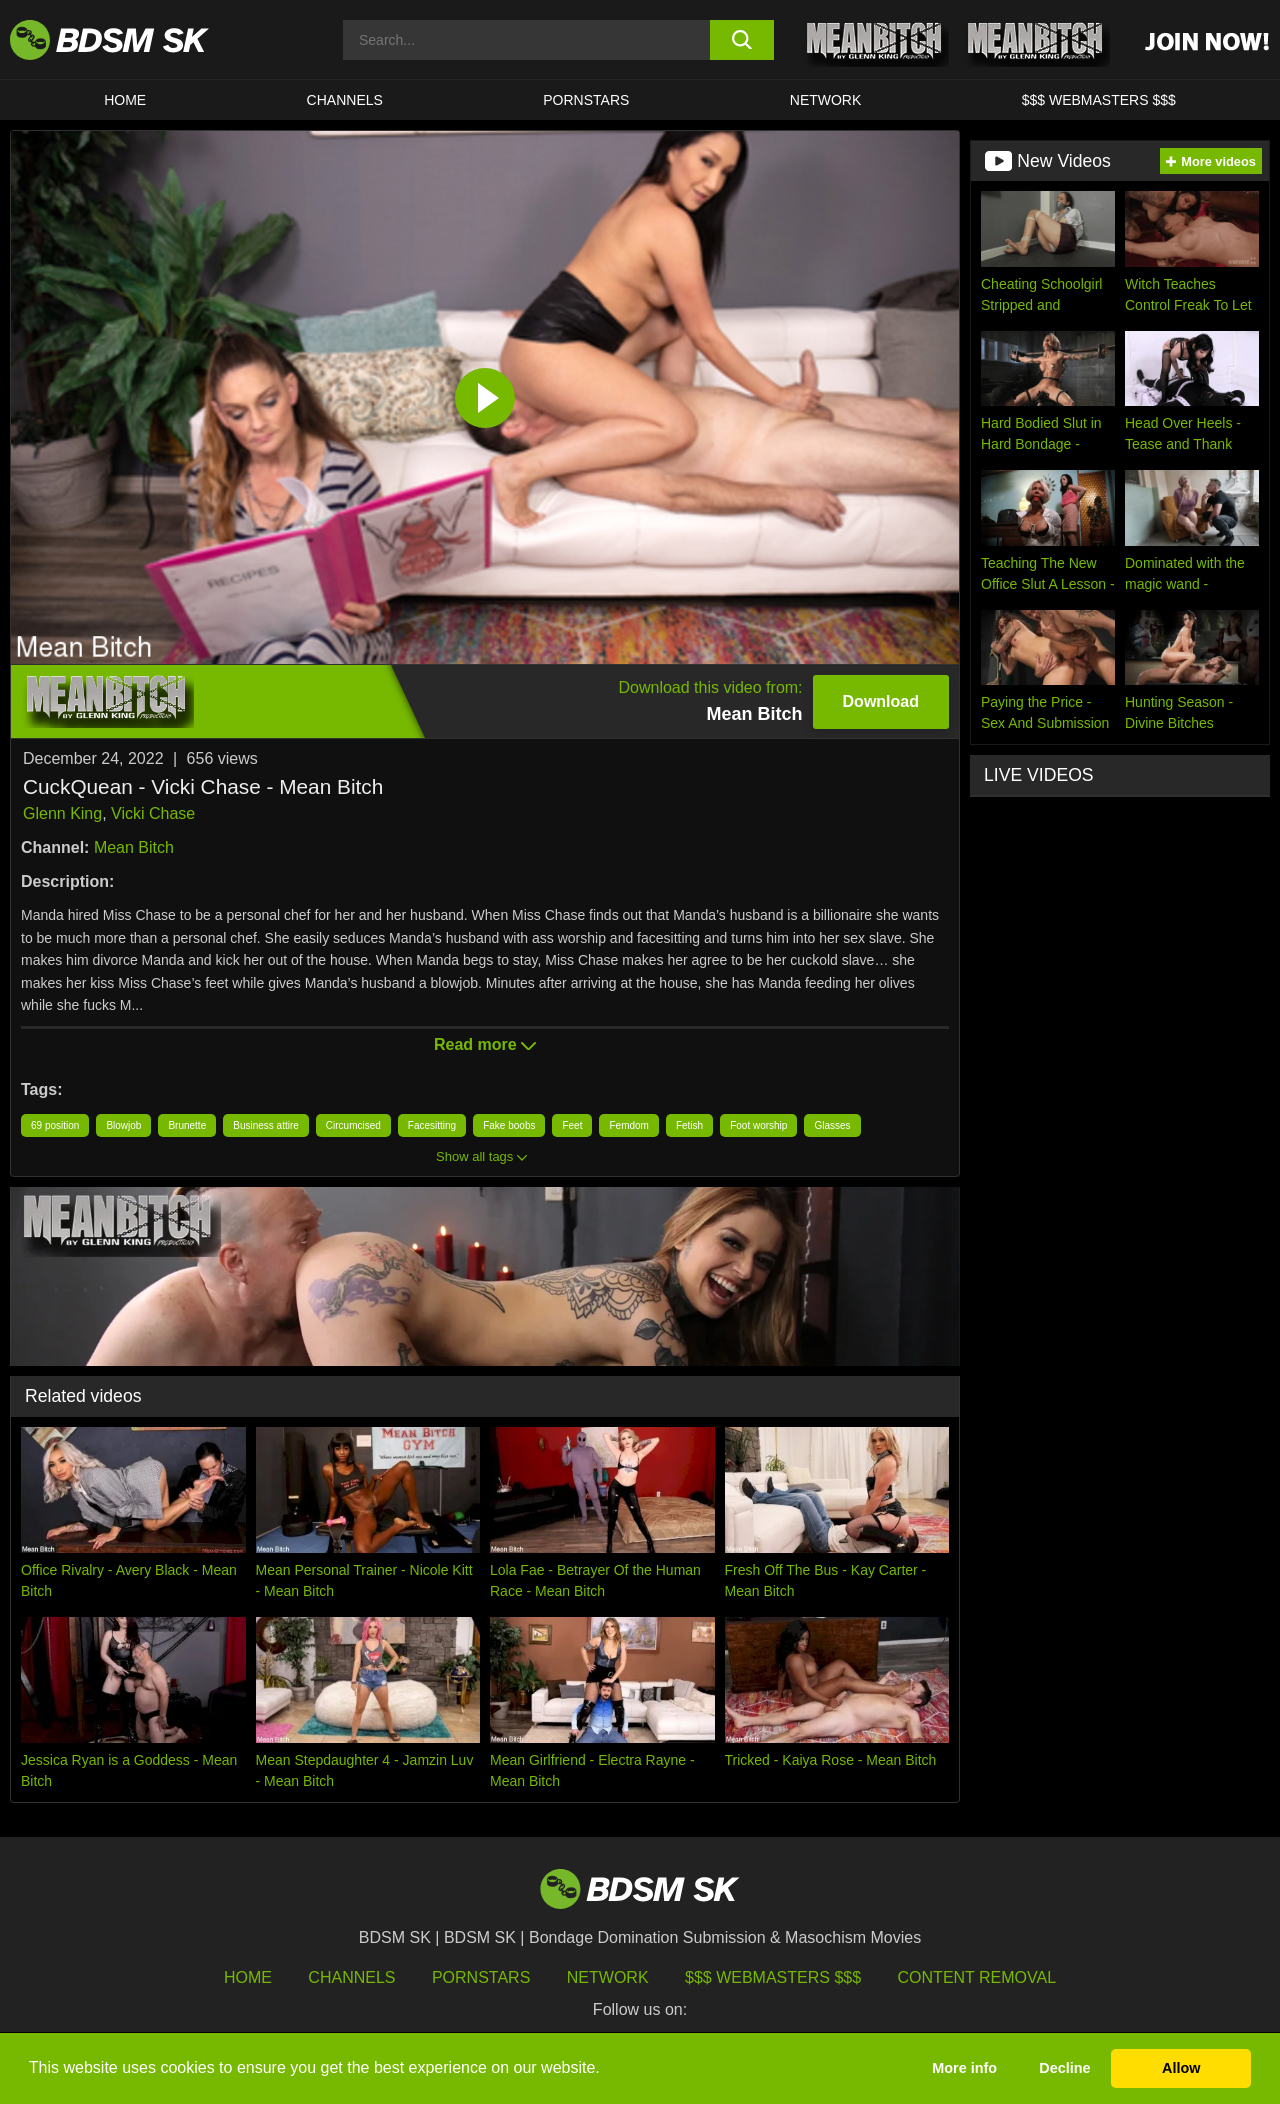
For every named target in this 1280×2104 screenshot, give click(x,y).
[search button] (742, 40)
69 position (55, 1125)
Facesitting (432, 1125)
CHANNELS (345, 100)
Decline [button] (1064, 2068)
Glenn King (62, 813)
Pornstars (481, 1977)
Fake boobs (509, 1125)
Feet (572, 1125)
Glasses (832, 1125)
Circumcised (353, 1125)
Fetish (689, 1125)
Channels (351, 1977)
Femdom (628, 1125)
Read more (485, 1044)
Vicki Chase (153, 813)
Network (826, 100)
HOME (125, 100)
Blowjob (123, 1125)
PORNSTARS (586, 100)
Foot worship (758, 1125)
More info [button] (964, 2068)
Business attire (266, 1125)
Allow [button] (1181, 2068)
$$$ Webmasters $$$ (773, 1977)
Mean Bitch (134, 847)
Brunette (187, 1125)
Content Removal (977, 1977)
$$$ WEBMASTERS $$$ (1099, 100)
